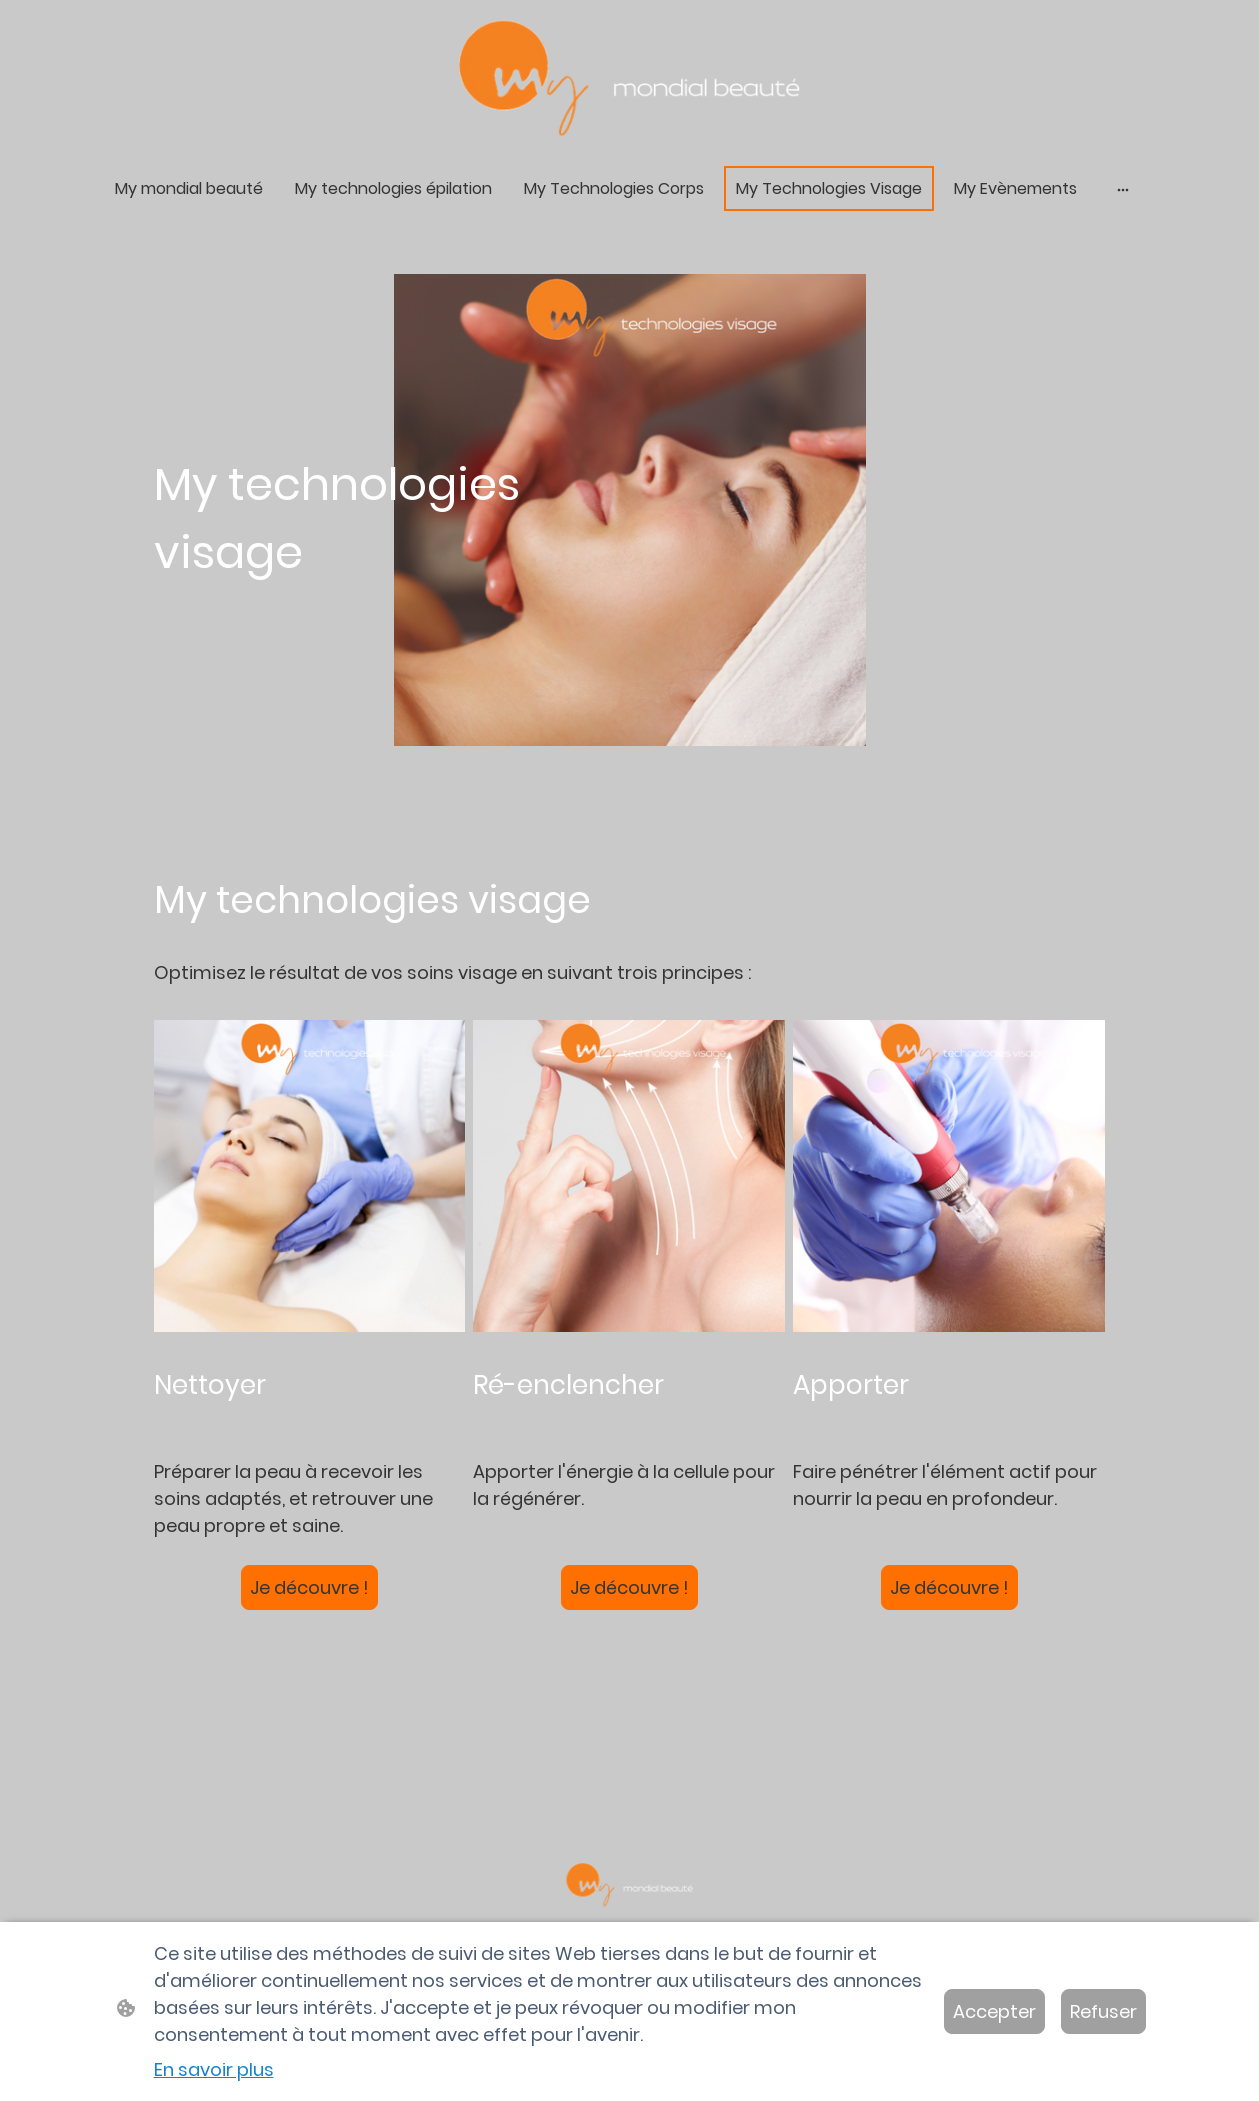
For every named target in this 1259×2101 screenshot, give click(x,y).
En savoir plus (214, 2069)
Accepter (994, 2011)
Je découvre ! (309, 1587)
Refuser (1103, 2011)
